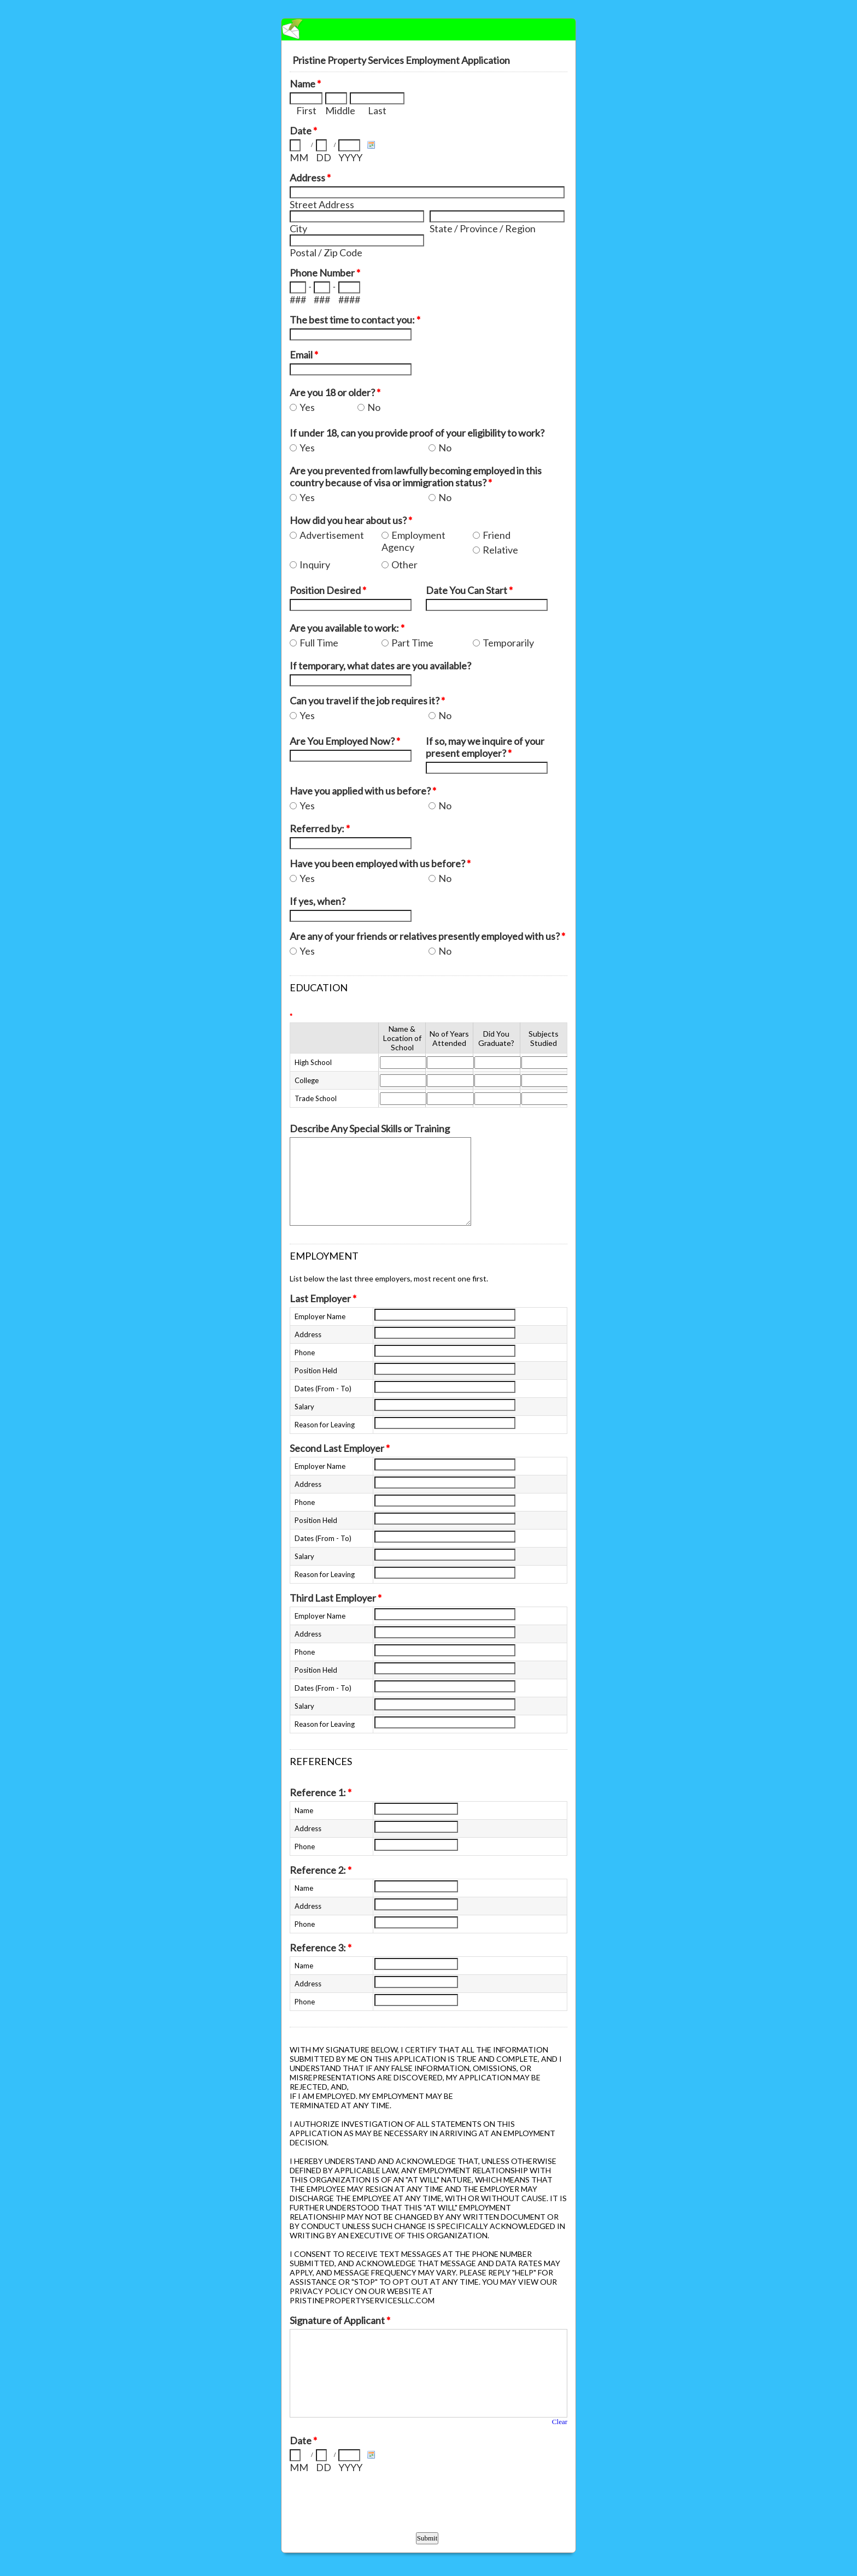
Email (304, 355)
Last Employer (323, 1298)
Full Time (319, 643)
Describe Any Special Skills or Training (370, 1128)
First (306, 110)
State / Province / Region (483, 228)
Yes (307, 407)
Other (404, 564)
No (373, 407)
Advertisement (332, 535)
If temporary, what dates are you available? (380, 666)
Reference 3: (320, 1948)
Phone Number (325, 273)
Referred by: (320, 828)
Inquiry (315, 564)
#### (349, 299)
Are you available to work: (347, 628)
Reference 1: (320, 1792)
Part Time (412, 643)
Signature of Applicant (340, 2320)
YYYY (350, 157)
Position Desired (328, 590)
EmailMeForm (428, 29)
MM (299, 157)
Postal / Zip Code (326, 252)
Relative (500, 550)
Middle (336, 110)
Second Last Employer (340, 1448)
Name (305, 84)
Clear (559, 2422)
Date (303, 131)
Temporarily (508, 643)
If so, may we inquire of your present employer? (485, 747)
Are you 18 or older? (335, 392)
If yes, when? (317, 901)
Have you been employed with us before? (380, 863)
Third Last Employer (335, 1598)
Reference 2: (320, 1870)
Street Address (322, 204)
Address (310, 178)
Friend (496, 535)
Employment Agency (413, 541)
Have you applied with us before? (363, 791)
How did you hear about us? (351, 520)
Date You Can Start (469, 590)
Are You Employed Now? (345, 741)
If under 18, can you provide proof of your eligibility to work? (417, 433)
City (298, 228)
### (298, 299)
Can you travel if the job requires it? (367, 701)
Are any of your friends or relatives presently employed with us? (427, 936)
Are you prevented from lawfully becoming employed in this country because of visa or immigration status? (416, 476)
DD (323, 157)
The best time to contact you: (355, 320)
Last (377, 110)
